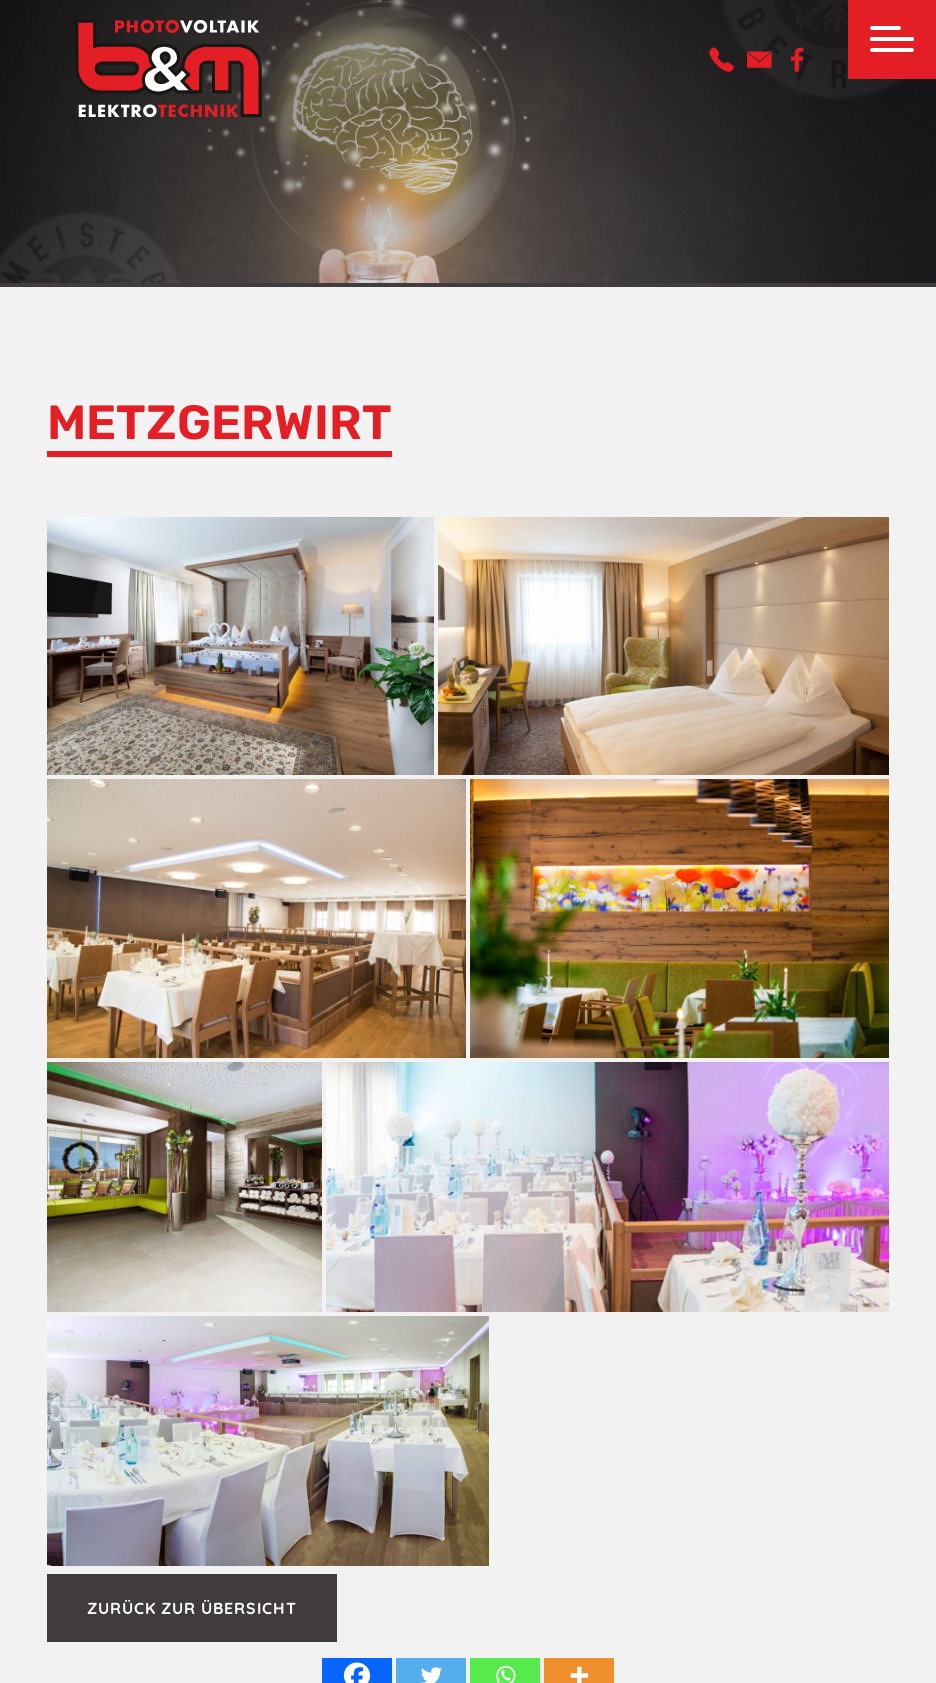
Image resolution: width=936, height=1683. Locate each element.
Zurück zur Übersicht (192, 1608)
